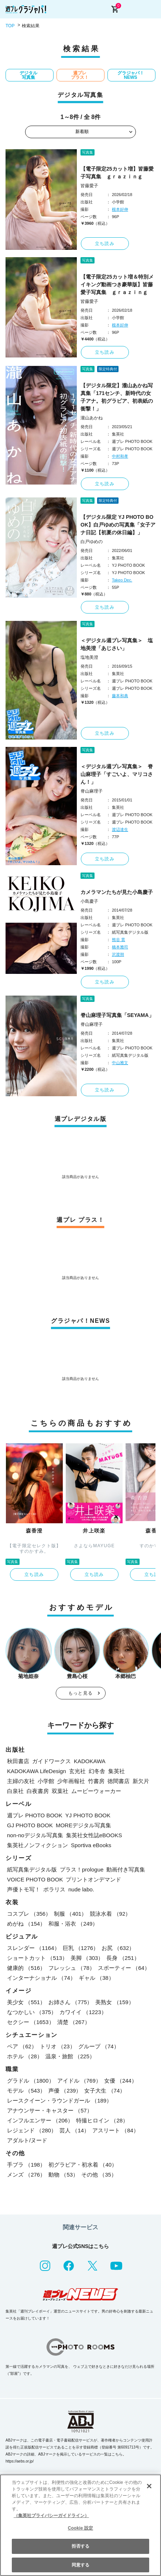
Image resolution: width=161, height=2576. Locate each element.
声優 (64, 2090)
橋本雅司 (120, 947)
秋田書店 (18, 1761)
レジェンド (31, 2130)
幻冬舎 (97, 1771)
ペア (22, 2046)
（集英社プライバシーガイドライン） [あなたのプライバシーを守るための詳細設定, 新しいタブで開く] (51, 2515)
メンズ (26, 2174)
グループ (98, 2046)
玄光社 (77, 1771)
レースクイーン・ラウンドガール (59, 2100)
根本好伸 (120, 209)
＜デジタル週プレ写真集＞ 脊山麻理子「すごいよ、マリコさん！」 (116, 774)
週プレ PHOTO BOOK (34, 1815)
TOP (10, 25)
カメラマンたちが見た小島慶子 (116, 892)
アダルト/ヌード (27, 2140)
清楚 (73, 2022)
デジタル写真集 (28, 75)
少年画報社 (71, 1781)
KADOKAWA (90, 1761)
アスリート (115, 2130)
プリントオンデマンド (93, 1879)
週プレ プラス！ (80, 75)
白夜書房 (38, 1791)
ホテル (24, 2056)
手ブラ (26, 2164)
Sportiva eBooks (91, 1845)
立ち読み (104, 243)
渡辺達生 (120, 829)
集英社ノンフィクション (37, 1845)
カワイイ (83, 2012)
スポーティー (124, 1968)
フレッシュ (71, 1968)
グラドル (30, 2080)
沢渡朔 (118, 954)
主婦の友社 (21, 1781)
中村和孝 (120, 456)
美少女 (26, 2002)
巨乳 (81, 1948)
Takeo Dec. (122, 580)
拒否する (80, 2546)
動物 (63, 2174)
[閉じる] (149, 2486)
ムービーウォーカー (96, 1791)
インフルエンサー (40, 2120)
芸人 (74, 2130)
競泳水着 (110, 1914)
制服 (70, 1914)
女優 (120, 2080)
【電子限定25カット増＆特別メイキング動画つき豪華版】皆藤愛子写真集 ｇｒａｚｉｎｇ (117, 284)
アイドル (79, 2080)
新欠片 (141, 1781)
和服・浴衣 (73, 1923)
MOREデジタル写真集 (83, 1825)
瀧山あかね (91, 417)
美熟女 (114, 2002)
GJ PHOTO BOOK (30, 1825)
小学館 (46, 1781)
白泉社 (15, 1791)
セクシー (30, 2022)
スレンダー (33, 1948)
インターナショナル (41, 1978)
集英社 (116, 1771)
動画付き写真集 (125, 1869)
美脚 (87, 1958)
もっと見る (80, 1693)
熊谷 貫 (118, 939)
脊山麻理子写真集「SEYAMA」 (117, 1015)
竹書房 (96, 1781)
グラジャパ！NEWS (130, 75)
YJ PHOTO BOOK (87, 1815)
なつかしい (31, 2012)
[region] (80, 2525)
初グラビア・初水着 (82, 2164)
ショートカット (37, 1958)
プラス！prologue (81, 1869)
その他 (99, 2174)
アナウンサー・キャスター (49, 2110)
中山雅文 (120, 1062)
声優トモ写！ (23, 1889)
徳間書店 (118, 1781)
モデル (26, 2090)
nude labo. (81, 1889)
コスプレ (29, 1914)
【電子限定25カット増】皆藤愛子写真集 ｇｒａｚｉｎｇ (117, 172)
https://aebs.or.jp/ (20, 2461)
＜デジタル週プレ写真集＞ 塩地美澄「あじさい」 (116, 644)
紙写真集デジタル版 (32, 1869)
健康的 (26, 1968)
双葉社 (60, 1791)
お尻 (118, 1948)
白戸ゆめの (91, 541)
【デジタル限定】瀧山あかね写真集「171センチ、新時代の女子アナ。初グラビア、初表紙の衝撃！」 (116, 397)
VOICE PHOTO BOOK (35, 1879)
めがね (26, 1923)
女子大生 (104, 2090)
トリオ (57, 2046)
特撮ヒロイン (102, 2120)
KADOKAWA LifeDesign (36, 1771)
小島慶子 (89, 901)
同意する (80, 2565)
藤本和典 (120, 695)
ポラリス (54, 1889)
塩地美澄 (89, 657)
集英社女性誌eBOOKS (94, 1835)
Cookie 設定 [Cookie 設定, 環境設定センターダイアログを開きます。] (80, 2528)
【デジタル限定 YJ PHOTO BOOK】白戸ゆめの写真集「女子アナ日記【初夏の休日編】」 (117, 524)
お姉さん (70, 2002)
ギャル (96, 1978)
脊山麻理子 (91, 791)
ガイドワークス (51, 1761)
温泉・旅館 (70, 2056)
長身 (122, 1958)
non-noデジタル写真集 (35, 1835)
